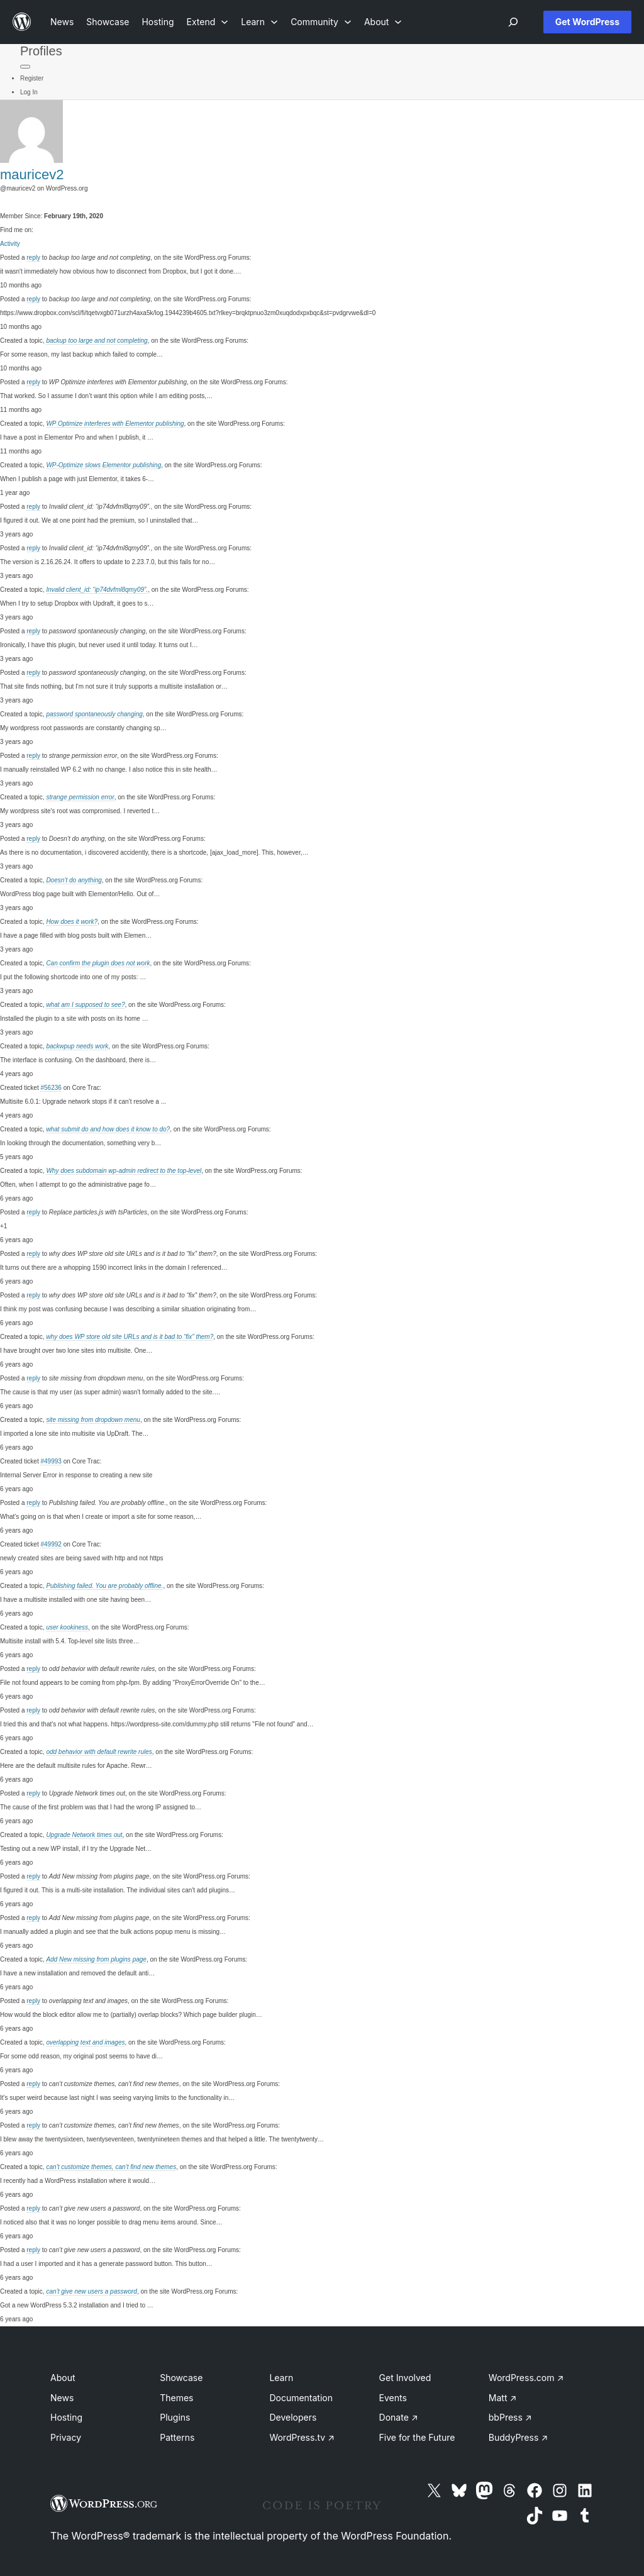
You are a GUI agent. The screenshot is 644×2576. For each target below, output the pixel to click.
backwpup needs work (77, 1046)
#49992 (50, 1544)
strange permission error (80, 797)
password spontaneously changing (94, 714)
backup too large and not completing (96, 340)
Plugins (175, 2417)
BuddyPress (518, 2437)
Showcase (181, 2377)
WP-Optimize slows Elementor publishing (103, 465)
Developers (292, 2417)
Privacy (65, 2437)
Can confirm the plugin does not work (98, 963)
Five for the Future (417, 2437)
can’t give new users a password (91, 2291)
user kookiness (67, 1627)
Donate (398, 2417)
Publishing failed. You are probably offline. (104, 1585)
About (62, 2377)
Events (393, 2397)
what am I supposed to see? (85, 1004)
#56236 (50, 1087)
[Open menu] (513, 22)
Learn (281, 2377)
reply (33, 257)
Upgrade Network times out (84, 1834)
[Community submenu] (321, 21)
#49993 (50, 1461)
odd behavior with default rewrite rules (99, 1751)
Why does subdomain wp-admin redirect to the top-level (123, 1170)
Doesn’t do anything (73, 880)
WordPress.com (526, 2377)
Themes (176, 2397)
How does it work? (71, 921)
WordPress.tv (302, 2437)
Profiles (41, 51)
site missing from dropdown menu (93, 1419)
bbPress (510, 2417)
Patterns (177, 2437)
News (62, 2397)
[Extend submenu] (207, 21)
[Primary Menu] (25, 67)
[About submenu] (383, 21)
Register (31, 78)
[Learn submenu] (259, 21)
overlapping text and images (85, 2042)
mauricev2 (32, 174)
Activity (10, 243)
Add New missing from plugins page (96, 1959)
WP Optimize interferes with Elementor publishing (115, 423)
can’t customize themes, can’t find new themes (111, 2166)
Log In (29, 92)
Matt (502, 2397)
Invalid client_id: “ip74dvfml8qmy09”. (97, 589)
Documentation (301, 2397)
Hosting (66, 2417)
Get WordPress (587, 21)
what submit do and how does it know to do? (108, 1129)
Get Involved (405, 2377)
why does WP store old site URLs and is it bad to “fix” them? (129, 1336)
